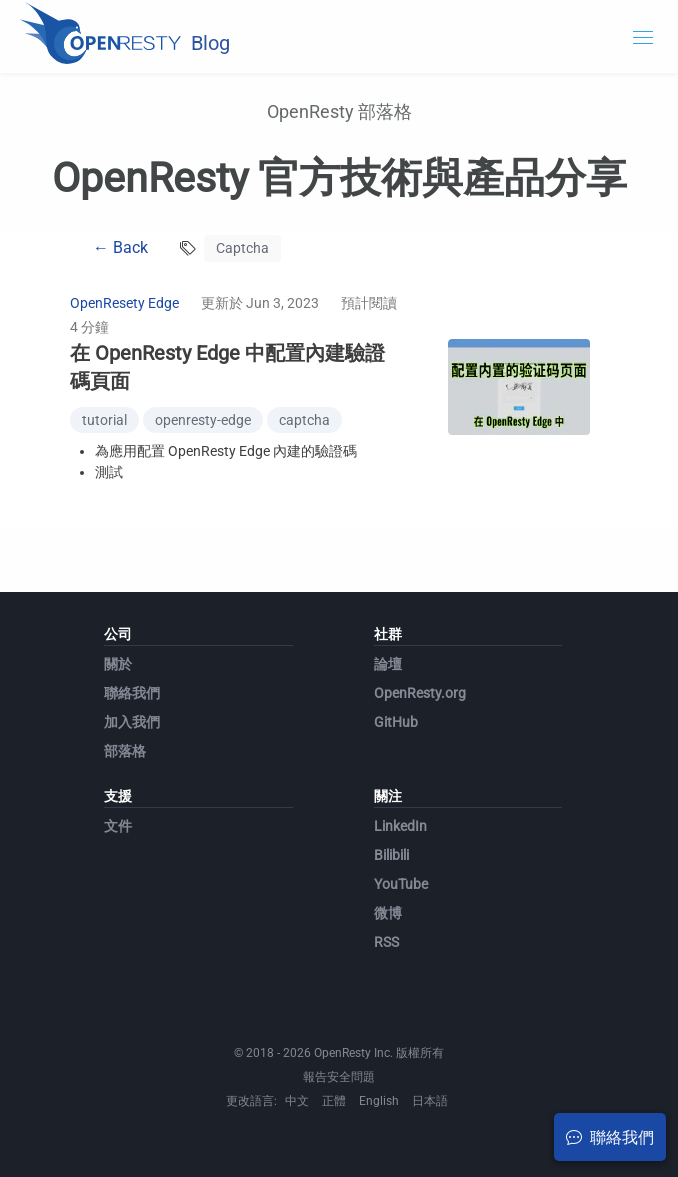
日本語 (430, 1101)
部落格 (125, 751)
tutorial (104, 420)
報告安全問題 (339, 1077)
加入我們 (132, 722)
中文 (297, 1101)
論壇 (388, 664)
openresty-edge (203, 420)
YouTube (401, 884)
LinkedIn (400, 826)
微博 (388, 913)
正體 (334, 1101)
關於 (118, 664)
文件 (118, 826)
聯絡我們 (132, 693)
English (379, 1101)
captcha (304, 420)
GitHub (396, 722)
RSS (386, 942)
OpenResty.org (420, 693)
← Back (120, 247)
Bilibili (391, 855)
